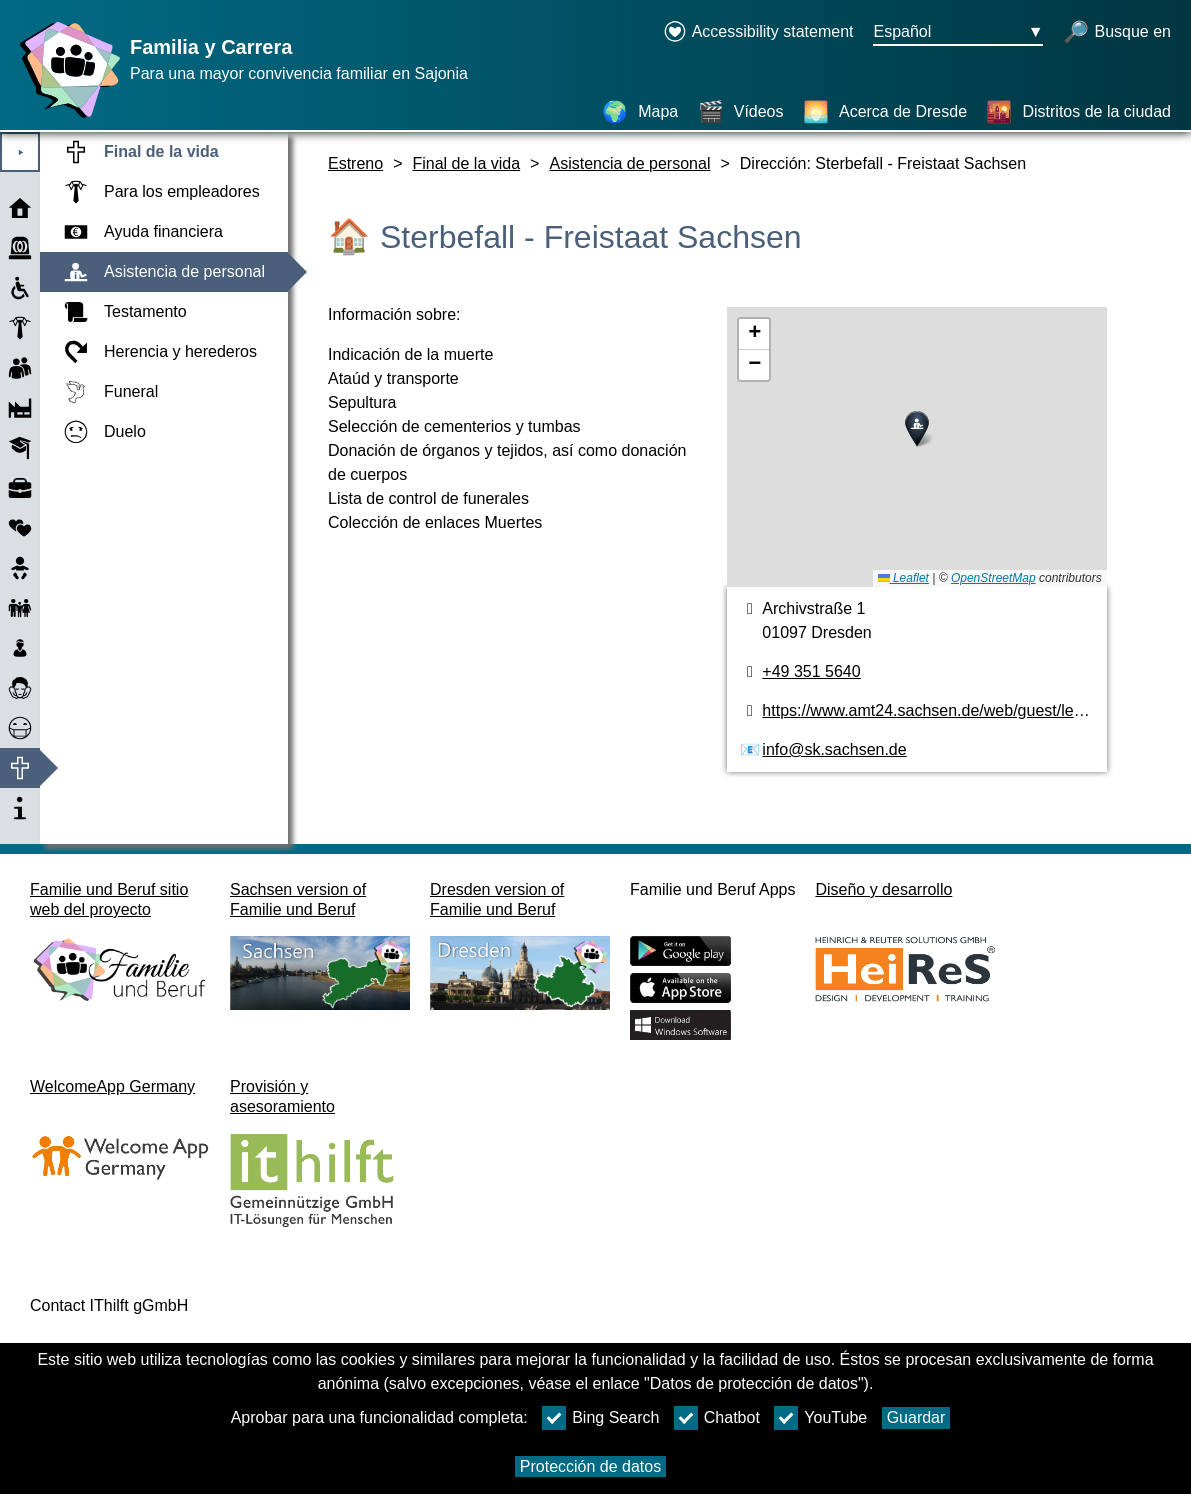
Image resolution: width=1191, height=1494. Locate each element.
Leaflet (903, 578)
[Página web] (65, 117)
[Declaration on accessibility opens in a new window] (758, 33)
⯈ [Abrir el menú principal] (20, 152)
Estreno (355, 163)
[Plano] (916, 447)
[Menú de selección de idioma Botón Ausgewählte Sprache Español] (958, 33)
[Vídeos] (741, 112)
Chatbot (717, 1418)
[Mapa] (640, 112)
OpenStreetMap (993, 578)
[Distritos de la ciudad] (1078, 112)
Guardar (916, 1417)
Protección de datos (590, 1466)
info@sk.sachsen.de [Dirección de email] (834, 749)
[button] (917, 429)
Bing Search (600, 1418)
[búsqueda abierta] (1117, 33)
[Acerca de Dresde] (885, 112)
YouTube (820, 1418)
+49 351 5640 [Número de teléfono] (811, 671)
